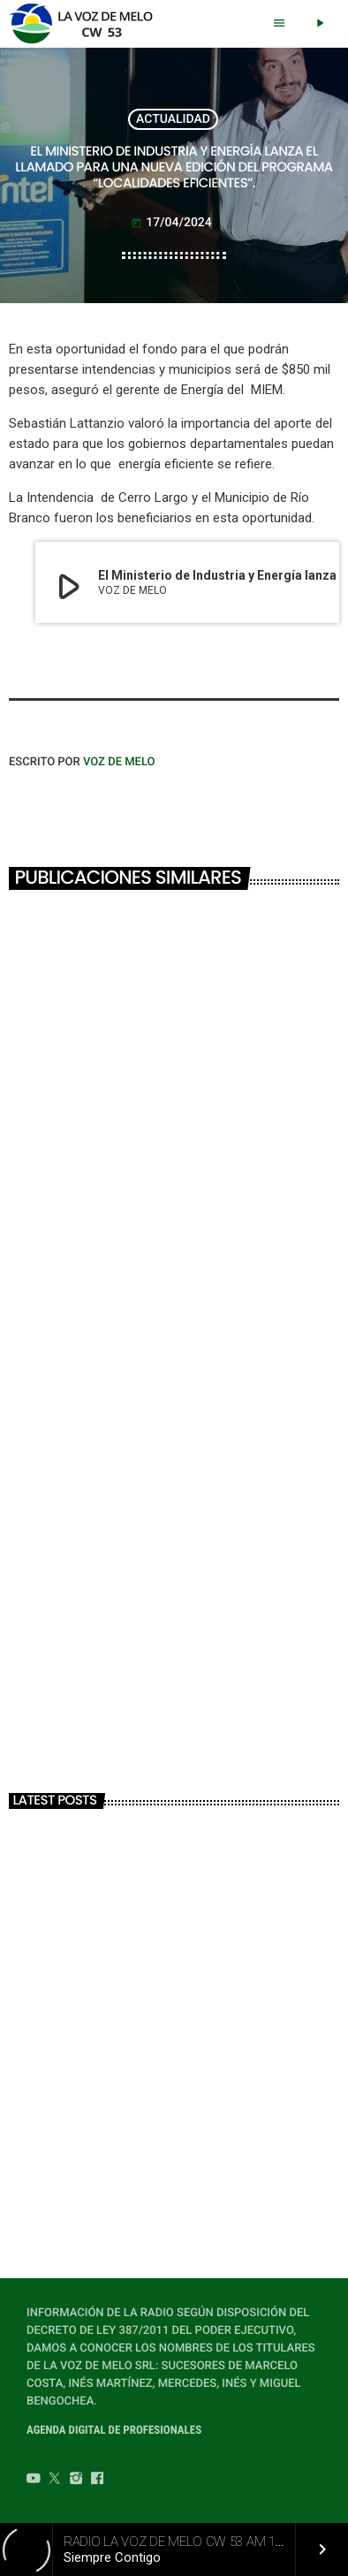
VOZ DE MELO (119, 762)
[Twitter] (55, 2480)
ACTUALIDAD (173, 119)
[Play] (319, 23)
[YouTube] (33, 2480)
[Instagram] (76, 2480)
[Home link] (86, 24)
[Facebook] (97, 2480)
